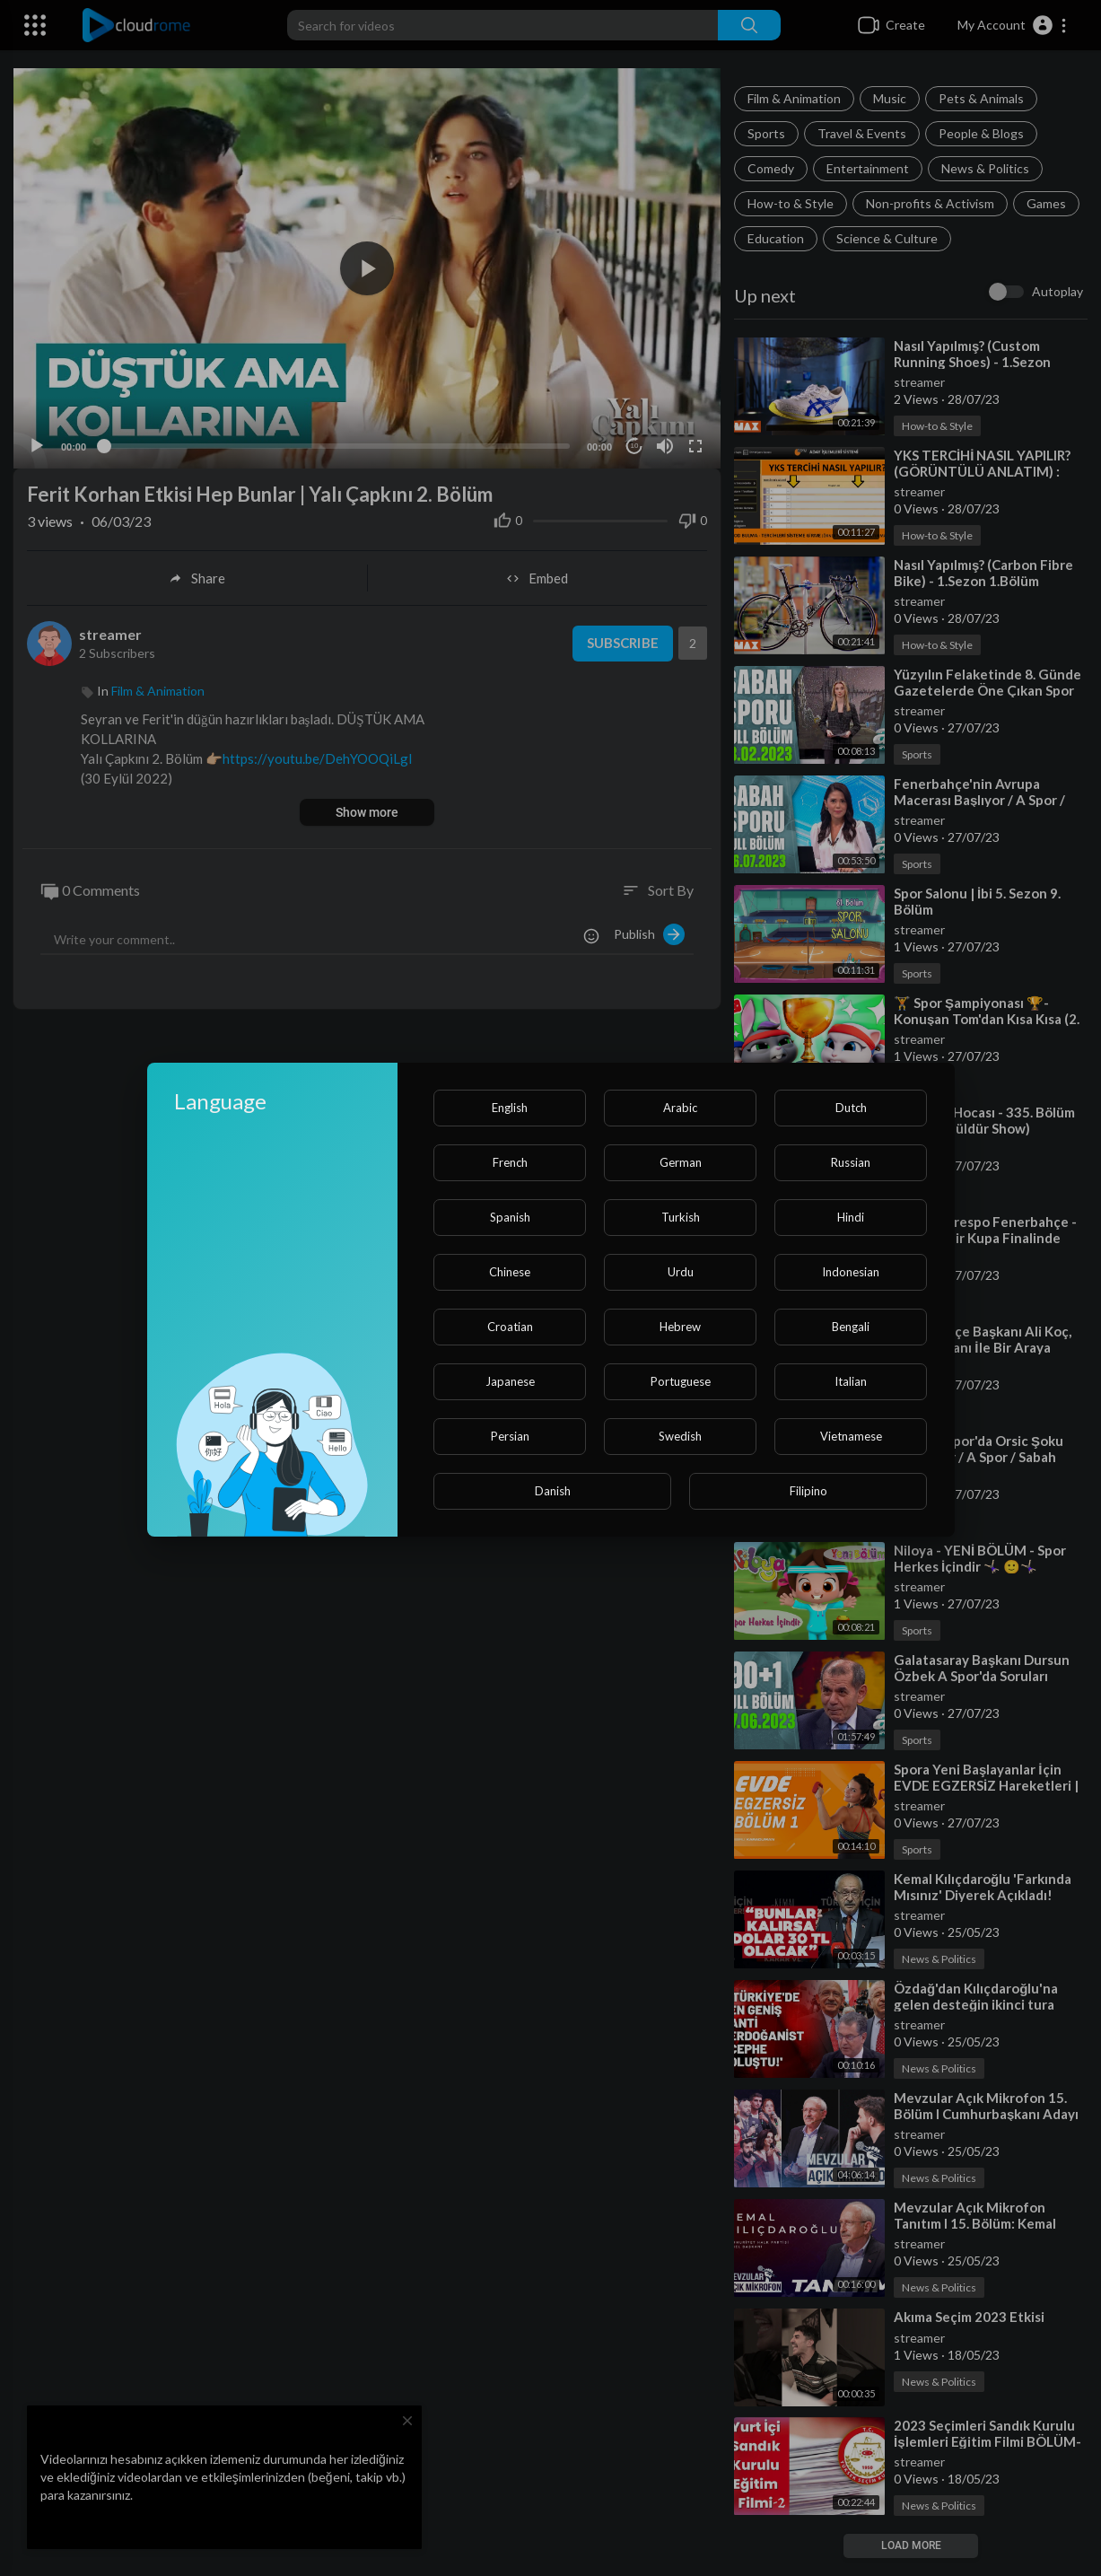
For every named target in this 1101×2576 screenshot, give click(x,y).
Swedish (680, 1436)
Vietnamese (851, 1436)
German (681, 1162)
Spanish (510, 1217)
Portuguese (681, 1381)
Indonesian (850, 1272)
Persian (510, 1436)
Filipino (808, 1491)
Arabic (680, 1107)
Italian (850, 1381)
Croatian (510, 1326)
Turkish (680, 1217)
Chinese (509, 1272)
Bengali (850, 1326)
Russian (850, 1162)
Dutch (851, 1107)
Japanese (510, 1381)
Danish (553, 1491)
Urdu (681, 1272)
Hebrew (680, 1326)
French (510, 1162)
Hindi (850, 1217)
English (510, 1107)
